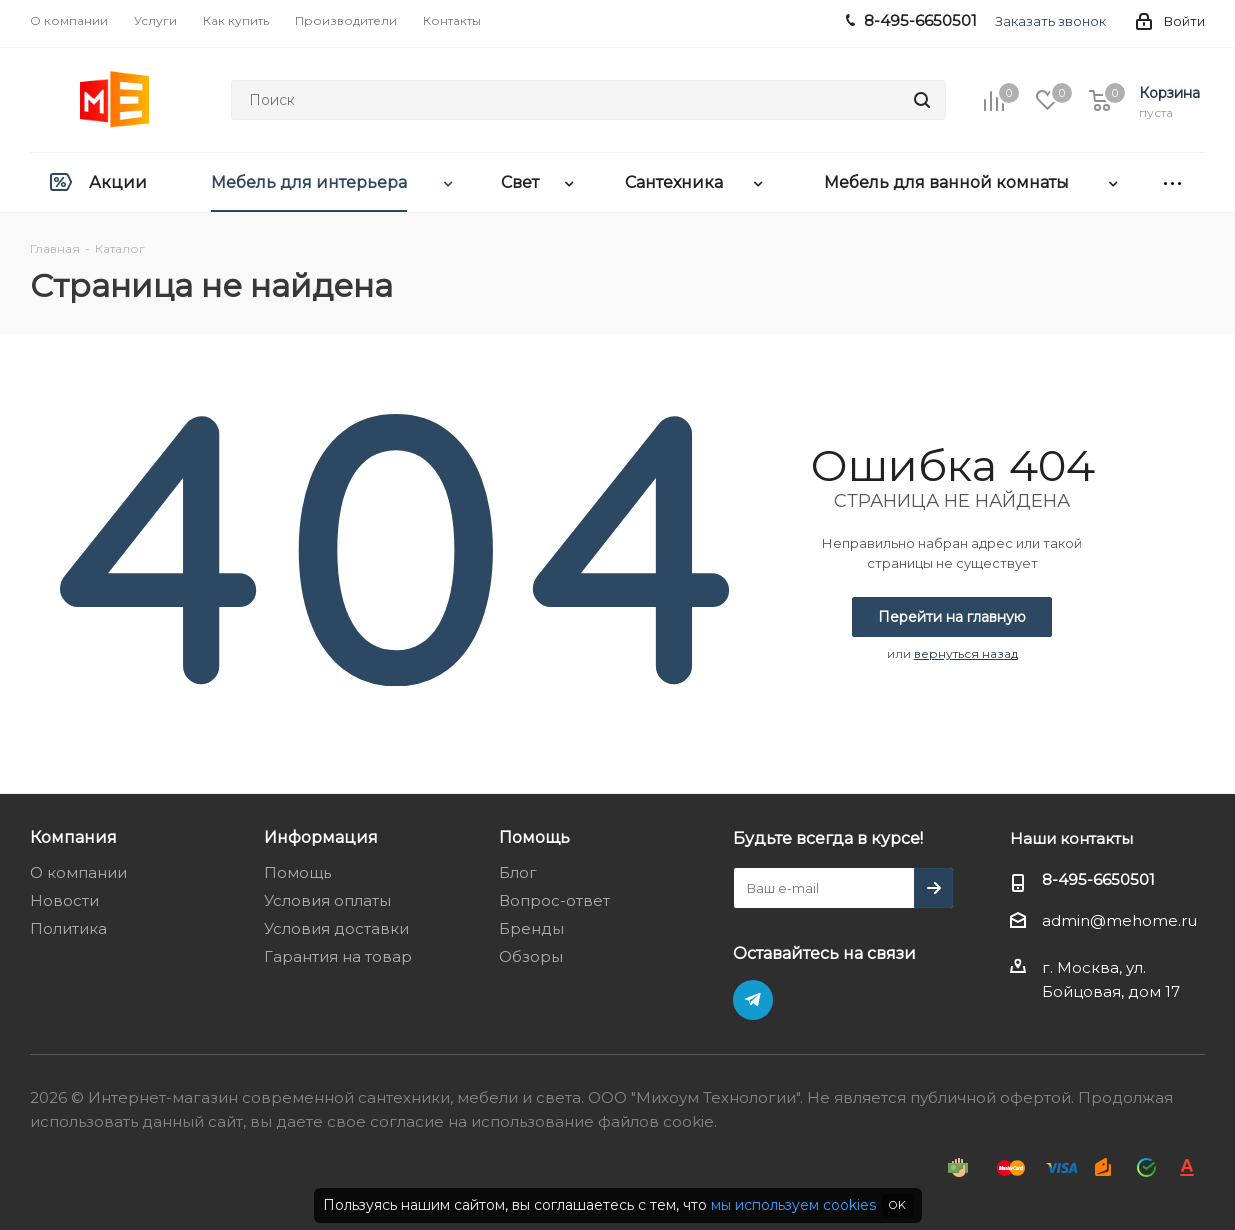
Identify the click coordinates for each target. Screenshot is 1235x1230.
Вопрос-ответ (554, 900)
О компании (78, 872)
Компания (73, 837)
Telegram (753, 1000)
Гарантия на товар (338, 956)
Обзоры (531, 956)
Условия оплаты (327, 900)
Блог (518, 872)
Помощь (297, 872)
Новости (64, 900)
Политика (68, 928)
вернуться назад (966, 653)
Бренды (531, 928)
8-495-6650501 (1098, 879)
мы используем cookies (793, 1205)
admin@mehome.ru (1119, 921)
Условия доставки (336, 928)
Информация (321, 837)
